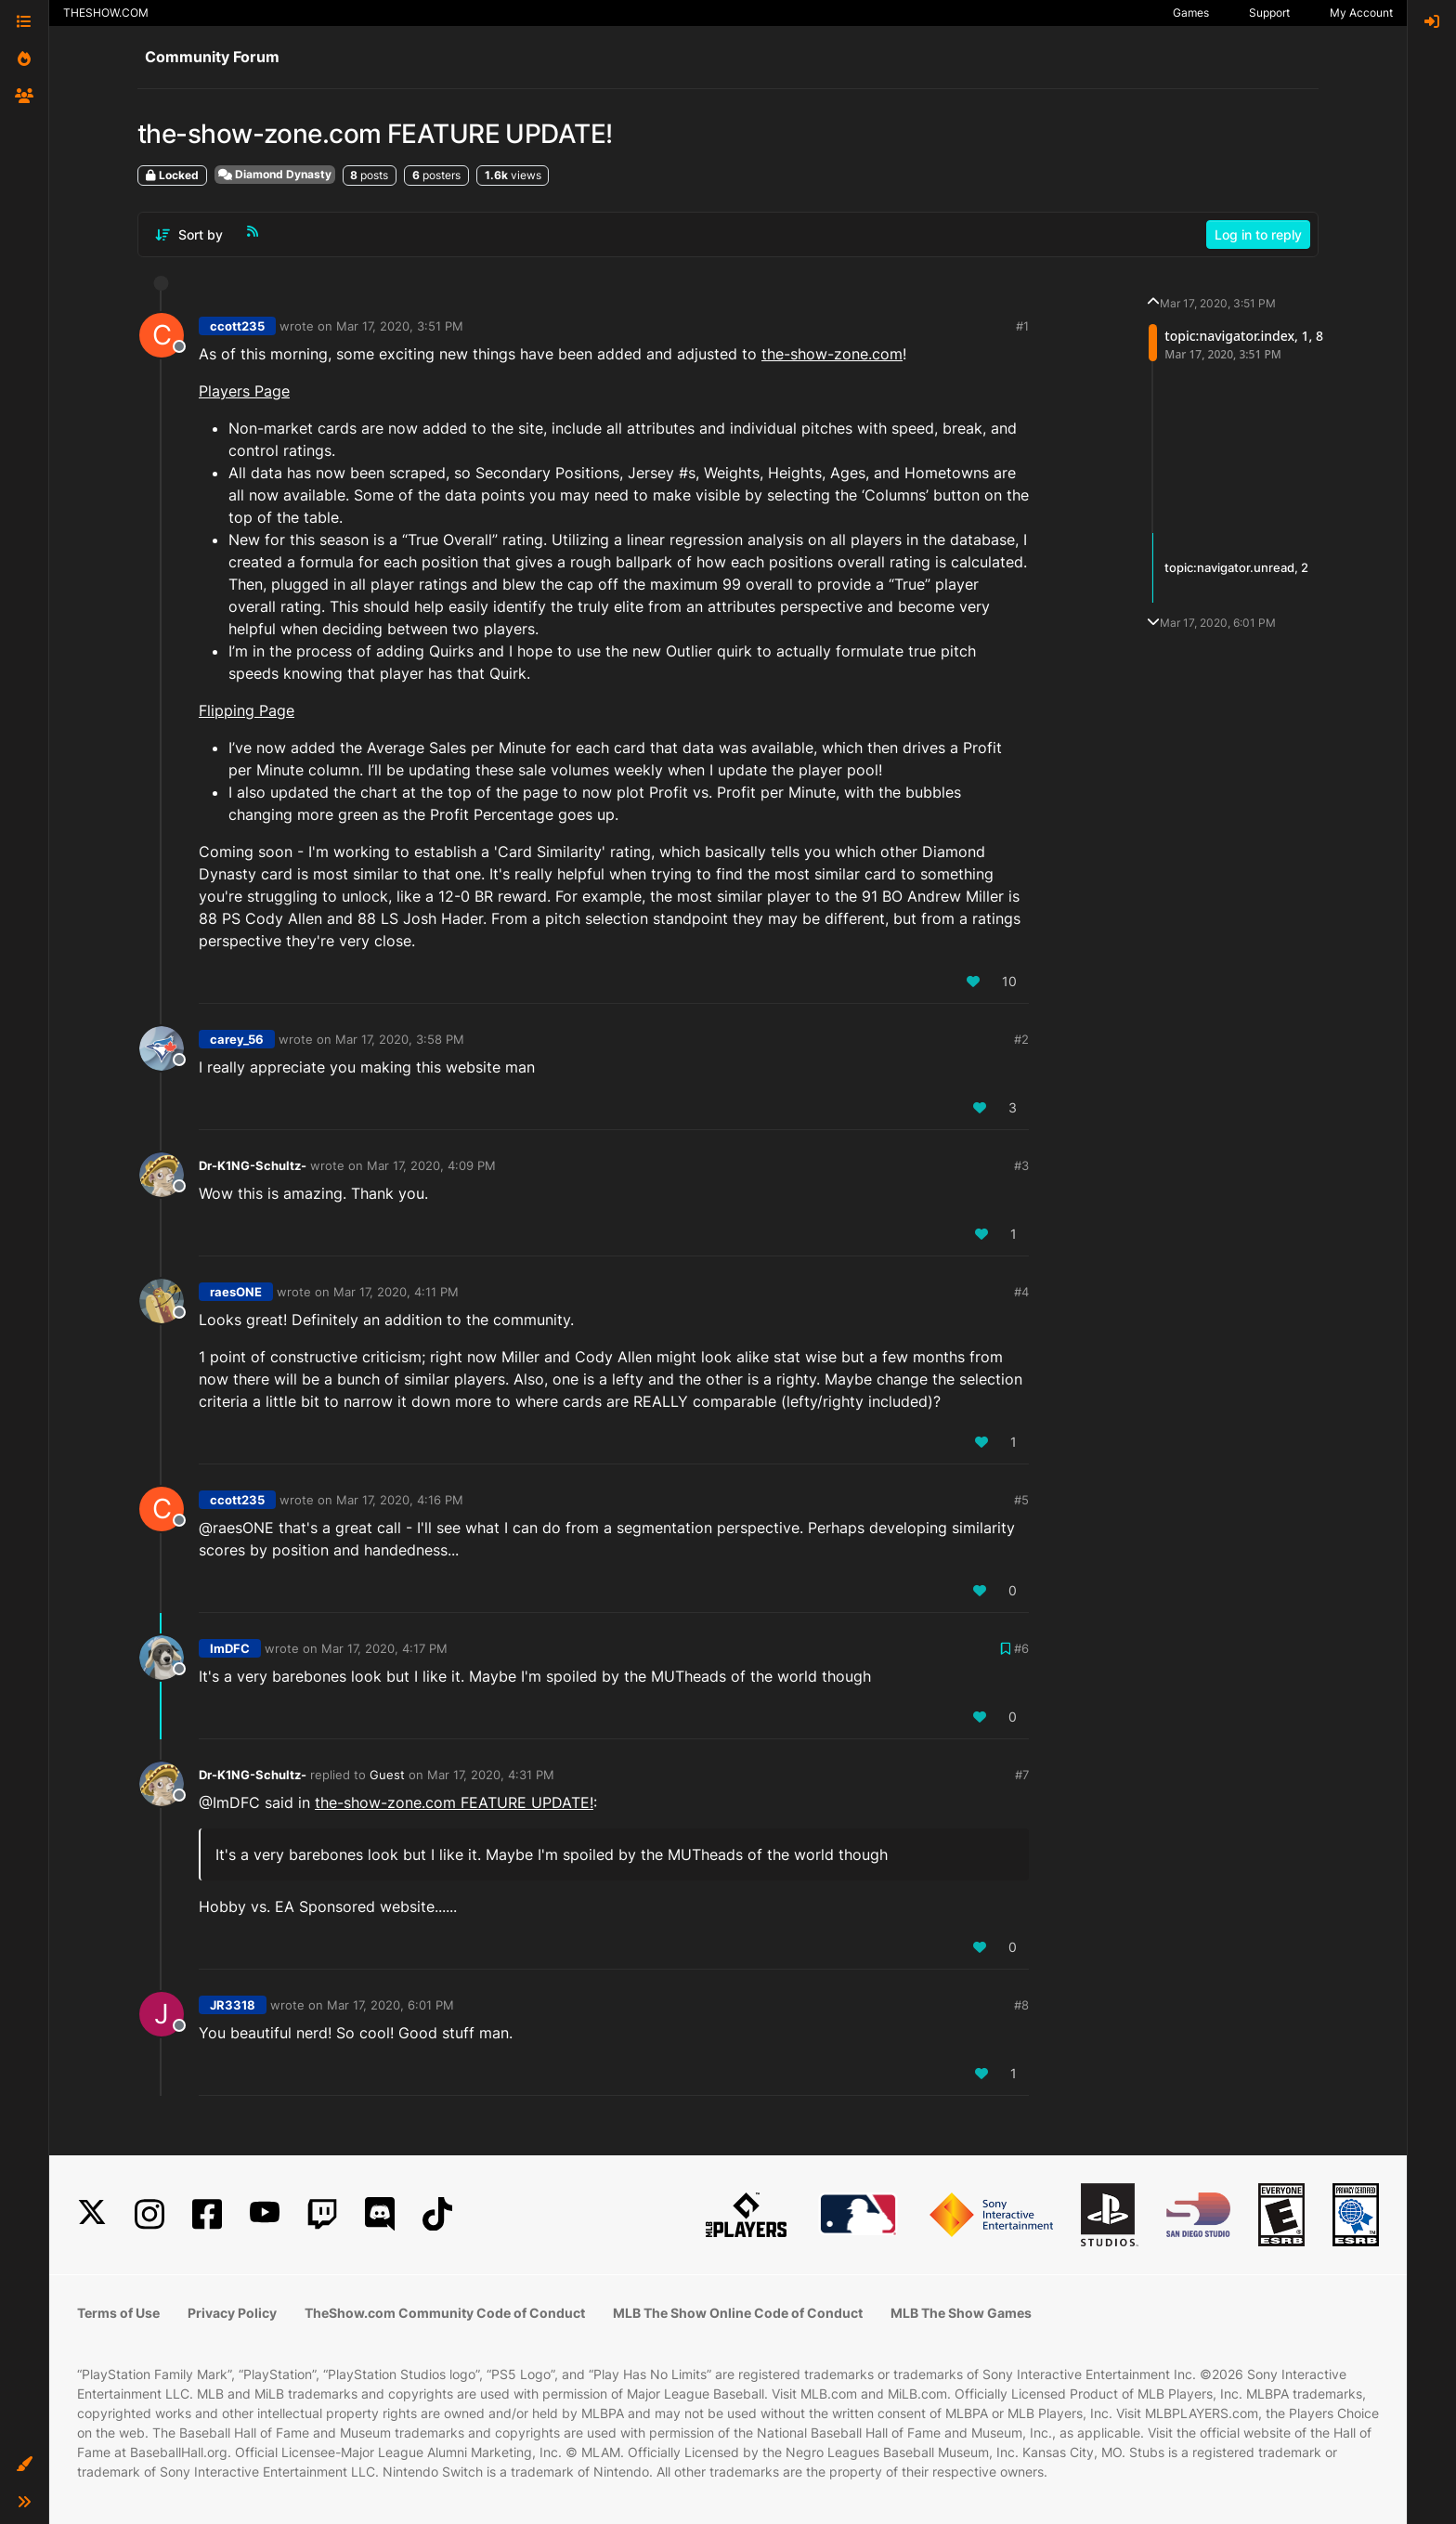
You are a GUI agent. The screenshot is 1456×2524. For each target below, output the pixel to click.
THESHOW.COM (106, 13)
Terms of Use (118, 2313)
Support (1269, 13)
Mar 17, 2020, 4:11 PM (396, 1291)
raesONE (236, 1291)
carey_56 (237, 1039)
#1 (1022, 326)
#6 (1021, 1648)
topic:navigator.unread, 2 (1236, 567)
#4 (1021, 1291)
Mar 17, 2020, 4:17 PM (384, 1648)
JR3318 (232, 2004)
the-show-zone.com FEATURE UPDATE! (454, 1802)
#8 (1021, 2004)
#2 (1021, 1039)
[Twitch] (322, 2214)
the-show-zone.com (832, 354)
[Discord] (380, 2214)
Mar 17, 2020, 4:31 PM (490, 1774)
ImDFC (230, 1648)
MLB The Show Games (961, 2313)
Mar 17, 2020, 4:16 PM (399, 1499)
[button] (24, 2464)
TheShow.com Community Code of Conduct (445, 2313)
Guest (387, 1774)
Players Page (244, 391)
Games (1191, 13)
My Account (1361, 13)
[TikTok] (437, 2214)
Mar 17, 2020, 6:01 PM (390, 2004)
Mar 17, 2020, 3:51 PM (399, 326)
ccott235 (237, 326)
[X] (92, 2214)
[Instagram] (149, 2214)
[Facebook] (207, 2214)
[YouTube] (265, 2214)
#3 (1021, 1165)
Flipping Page (246, 710)
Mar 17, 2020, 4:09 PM (431, 1165)
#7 (1022, 1774)
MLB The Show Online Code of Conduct (738, 2313)
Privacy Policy (232, 2313)
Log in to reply (1258, 234)
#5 (1021, 1499)
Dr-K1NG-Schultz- (252, 1165)
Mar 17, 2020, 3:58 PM (399, 1039)
